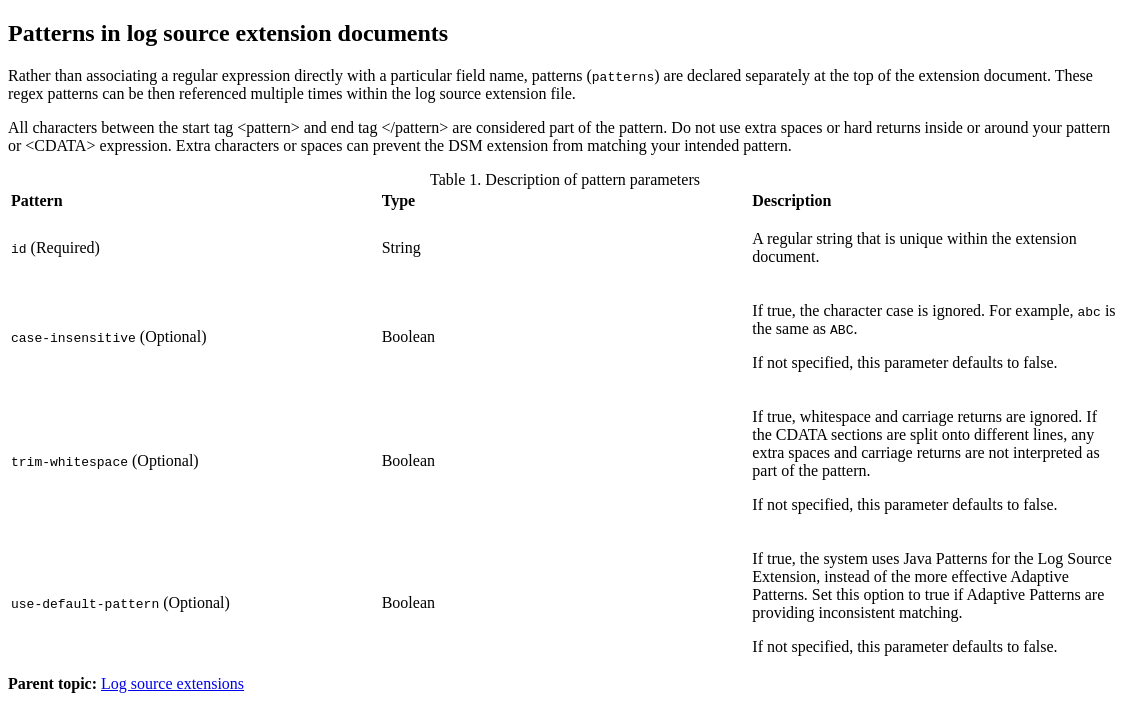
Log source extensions (172, 683)
